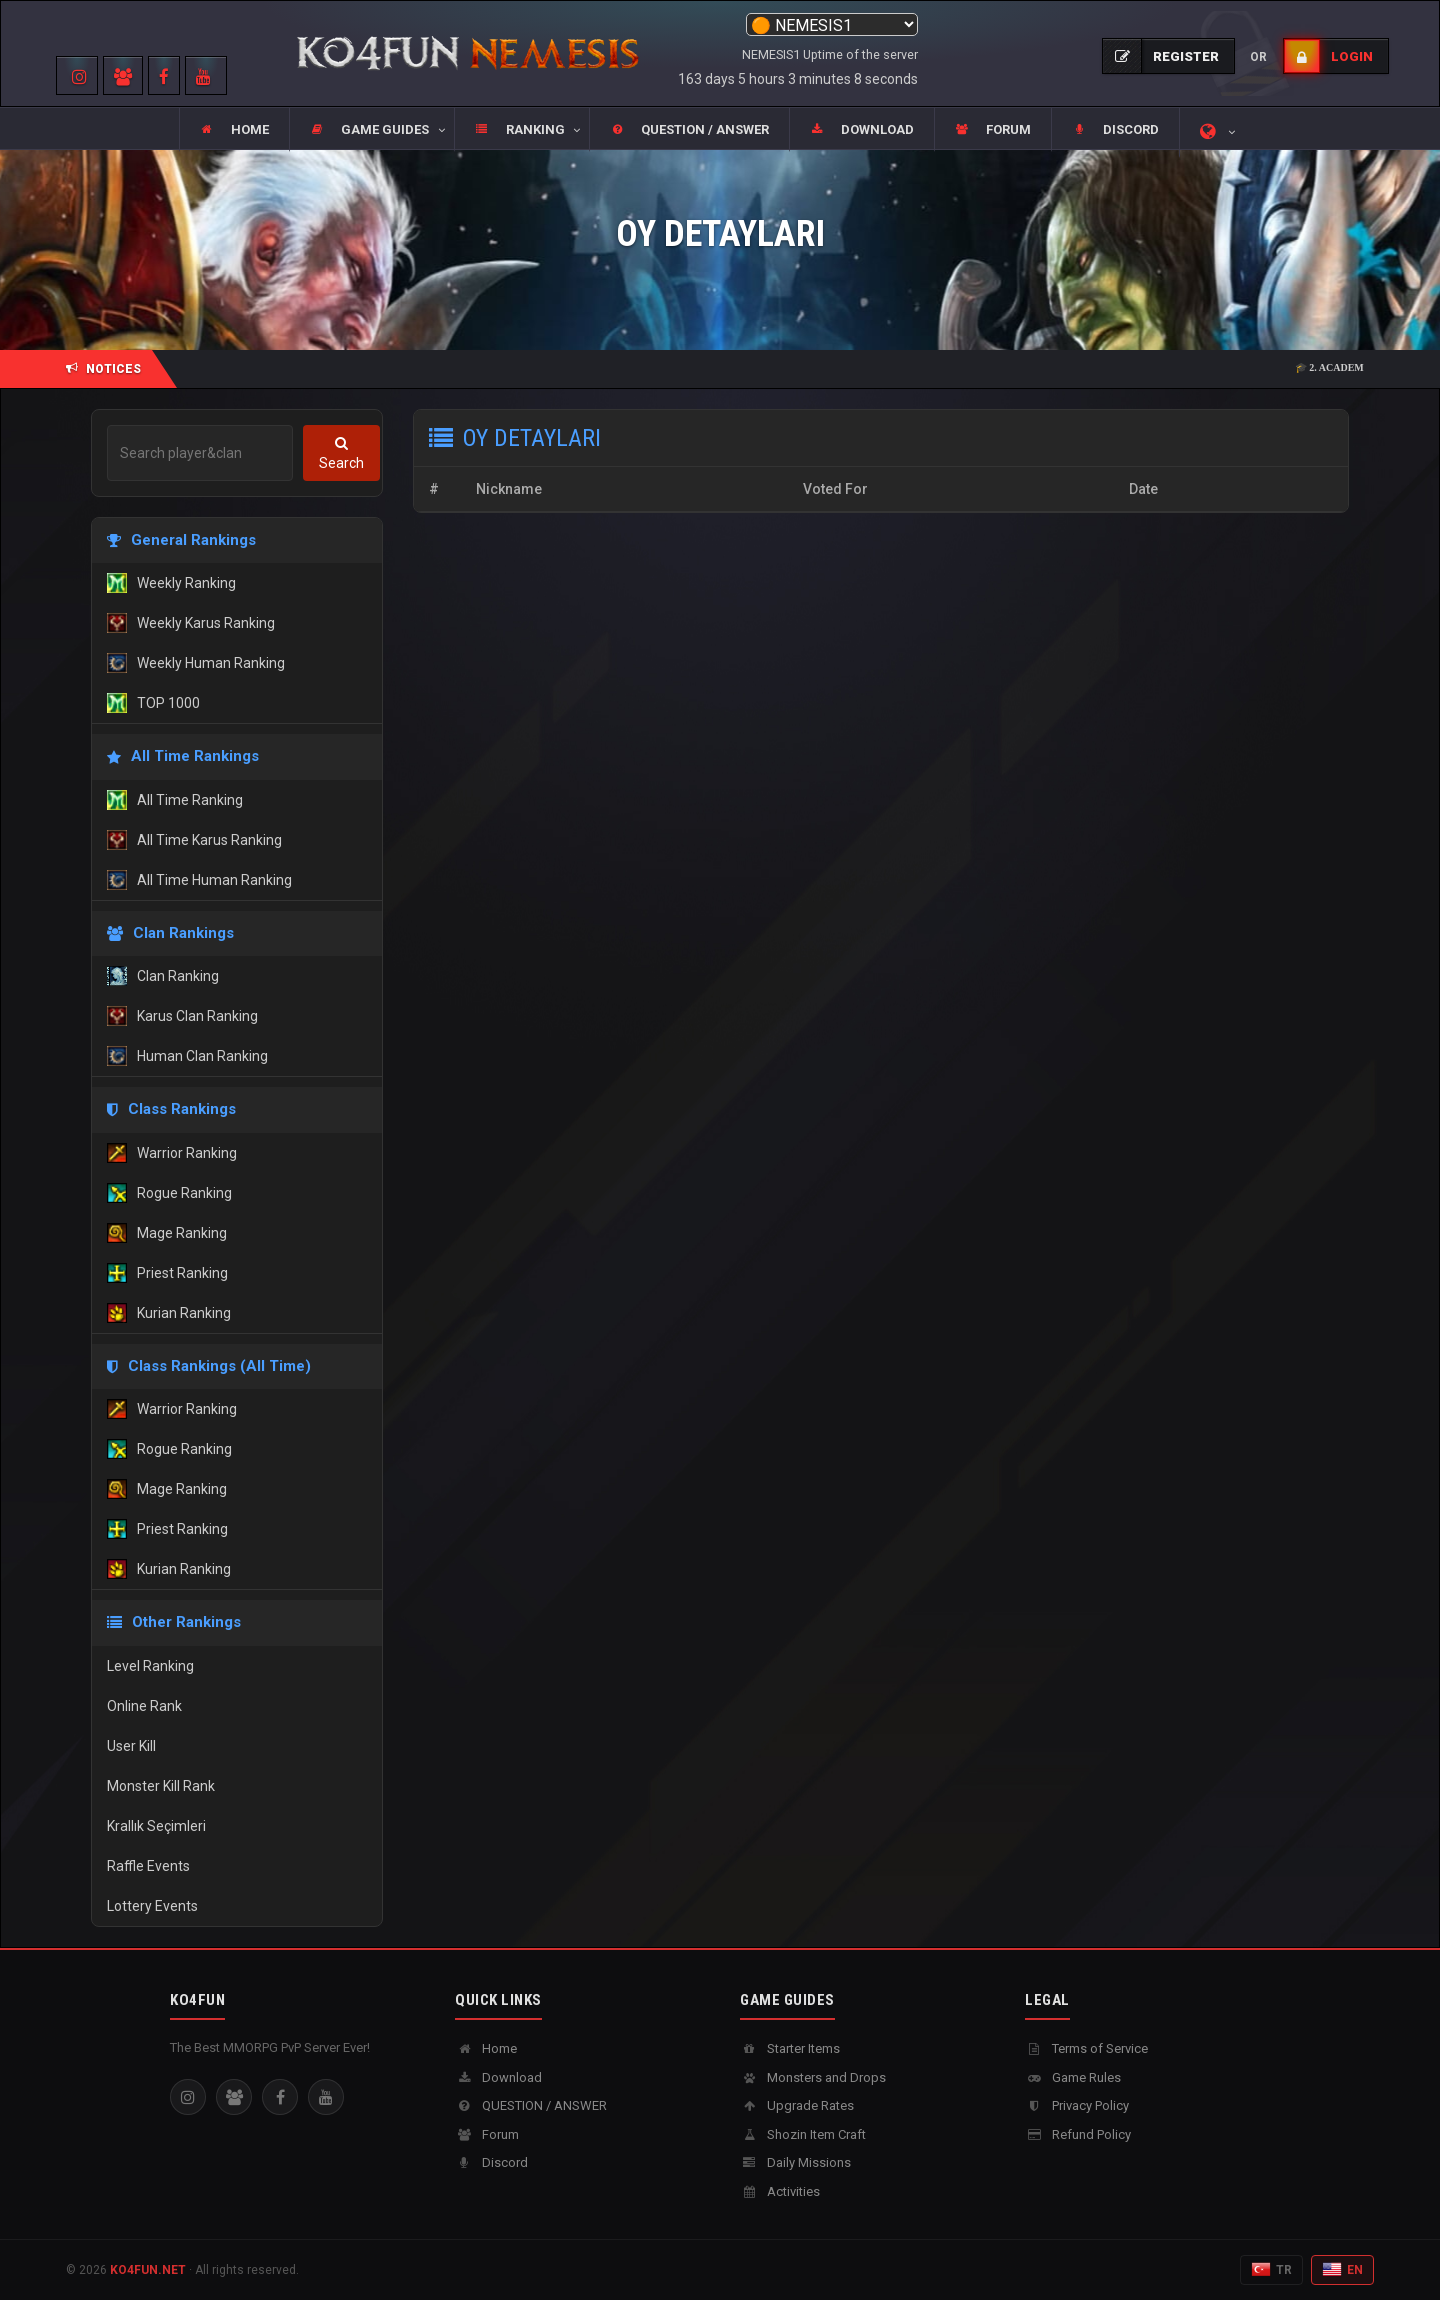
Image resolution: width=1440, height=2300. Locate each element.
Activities (780, 2191)
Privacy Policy (1077, 2105)
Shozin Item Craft (803, 2134)
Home (486, 2048)
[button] (371, 130)
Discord (491, 2162)
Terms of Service (1086, 2048)
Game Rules (1073, 2077)
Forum (487, 2134)
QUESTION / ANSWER (531, 2105)
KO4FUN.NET (148, 2270)
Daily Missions (795, 2162)
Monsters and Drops (813, 2077)
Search (341, 453)
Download (498, 2077)
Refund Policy (1078, 2134)
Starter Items (790, 2048)
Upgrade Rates (797, 2105)
